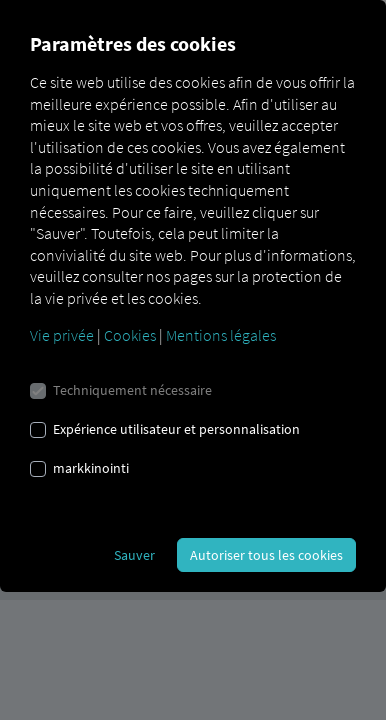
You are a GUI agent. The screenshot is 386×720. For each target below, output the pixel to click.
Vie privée (62, 335)
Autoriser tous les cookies (266, 555)
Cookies (130, 335)
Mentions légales (221, 335)
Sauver (134, 555)
